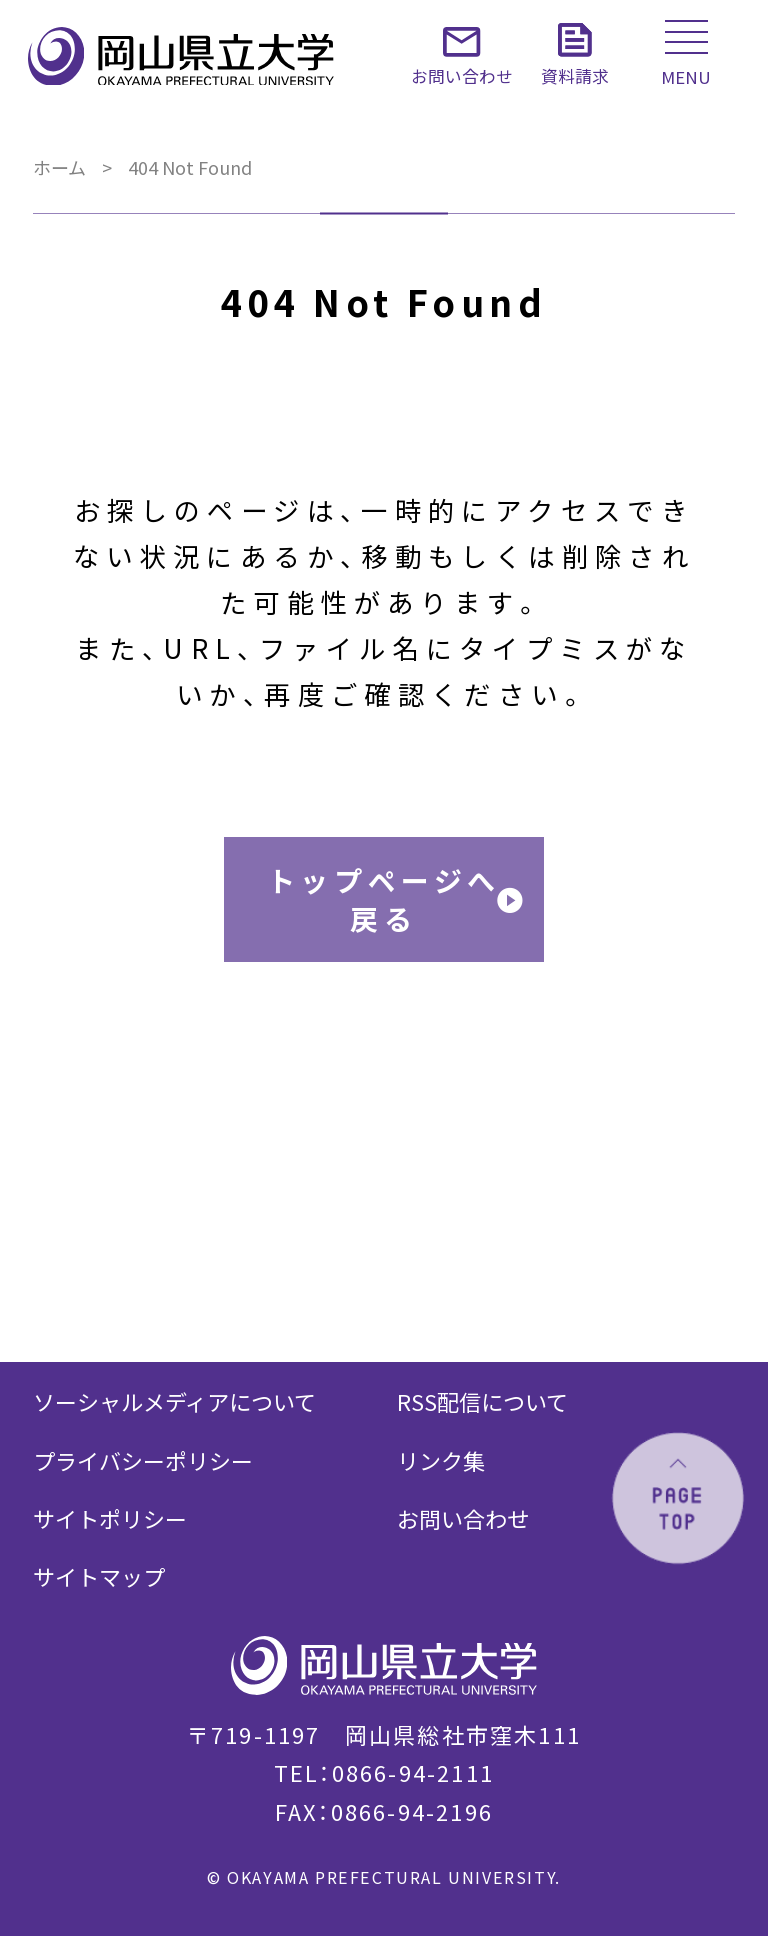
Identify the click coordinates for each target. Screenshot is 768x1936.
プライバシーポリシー (143, 1460)
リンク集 (441, 1460)
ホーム (59, 167)
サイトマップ (99, 1576)
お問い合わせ (463, 1518)
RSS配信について (482, 1401)
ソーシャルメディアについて (174, 1401)
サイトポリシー (110, 1518)
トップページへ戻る (384, 899)
